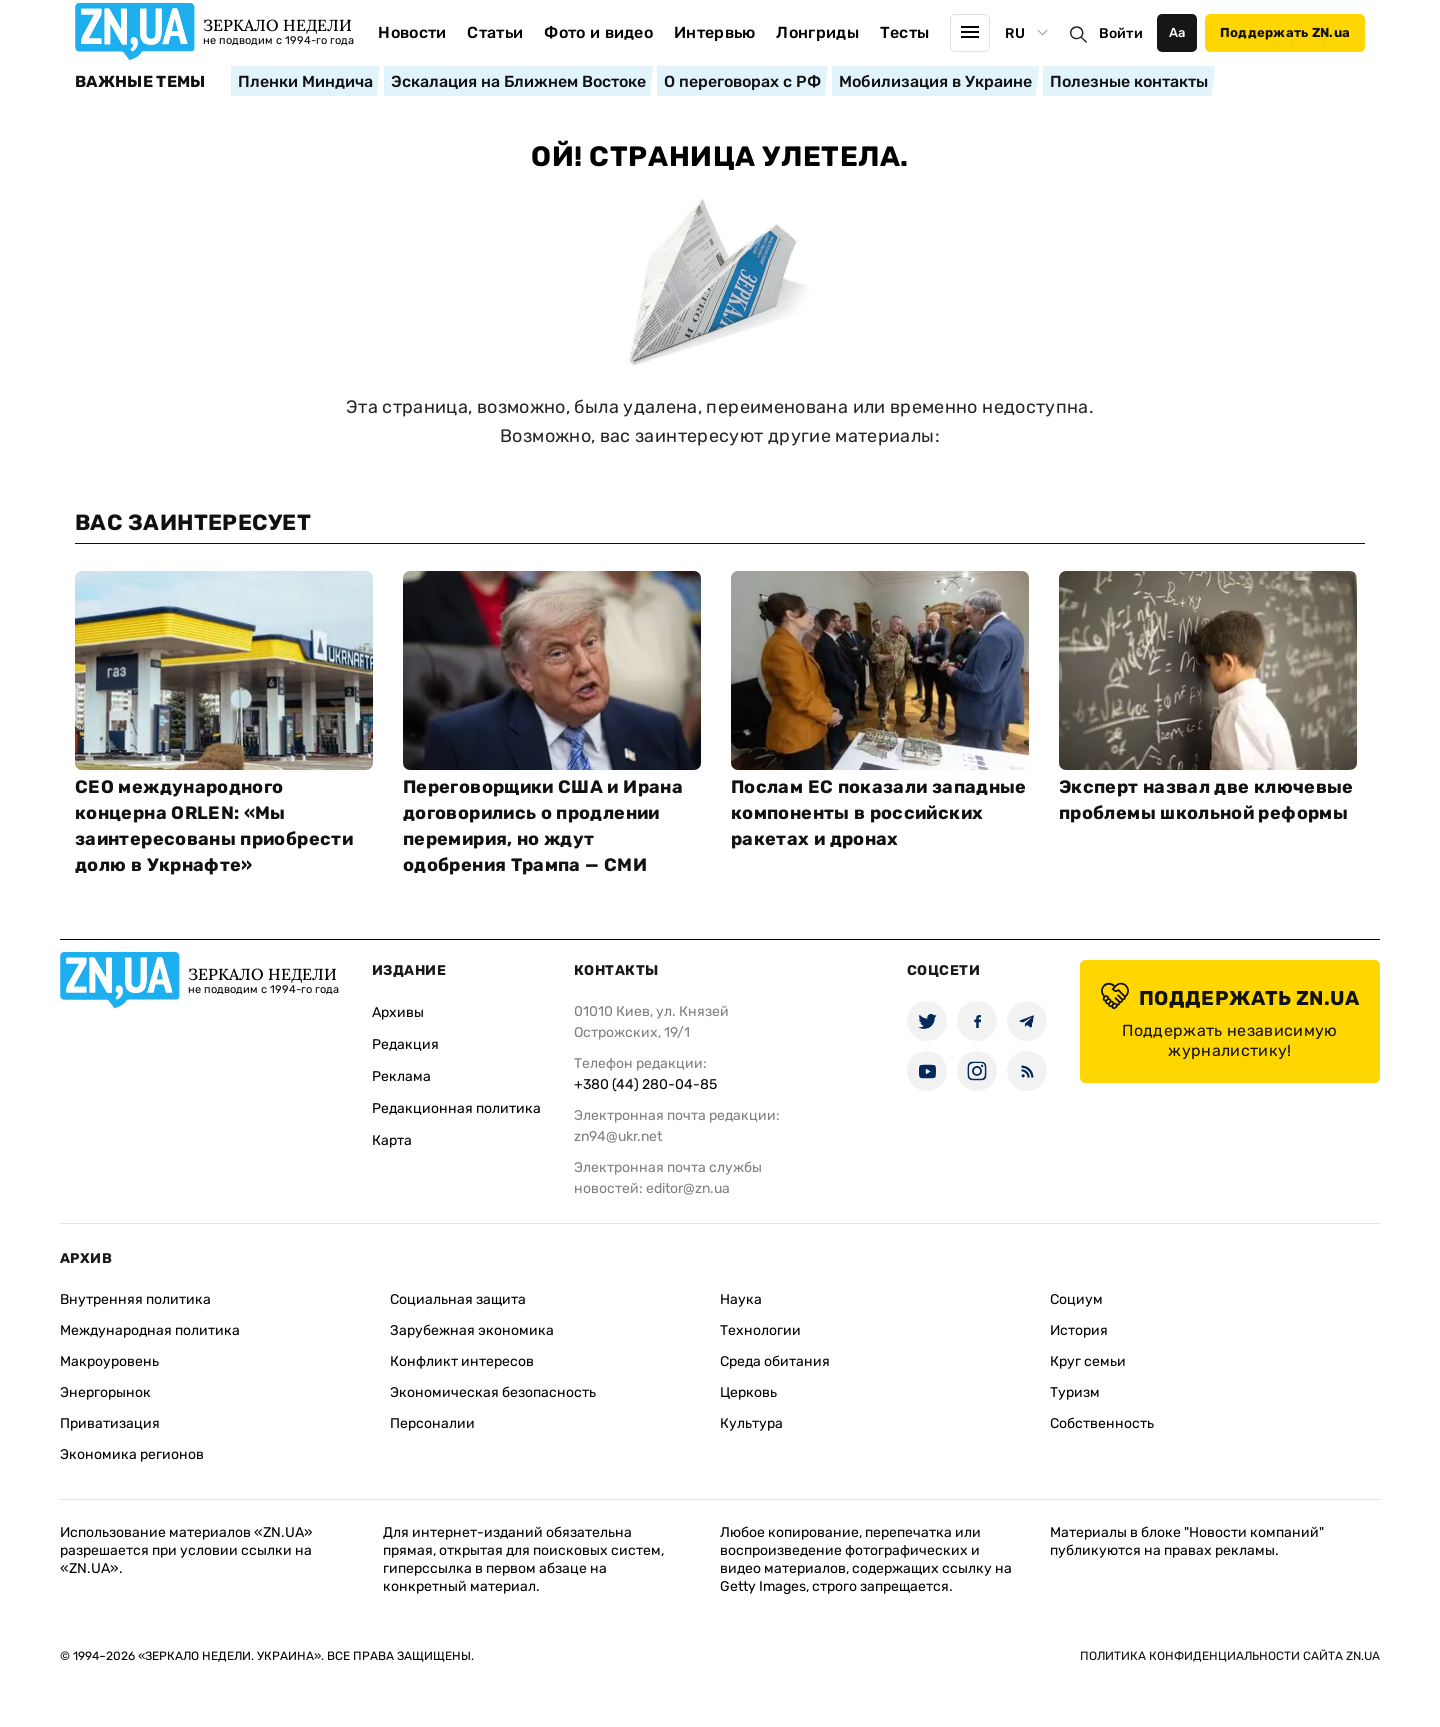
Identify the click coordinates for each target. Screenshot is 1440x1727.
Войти (1121, 33)
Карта (392, 1140)
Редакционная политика (456, 1108)
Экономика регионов (132, 1454)
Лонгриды (817, 32)
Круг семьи (1088, 1361)
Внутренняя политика (135, 1299)
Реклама (401, 1076)
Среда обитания (775, 1361)
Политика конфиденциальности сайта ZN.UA (1230, 1656)
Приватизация (110, 1423)
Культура (751, 1423)
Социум (1076, 1299)
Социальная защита (458, 1299)
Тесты (905, 32)
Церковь (748, 1392)
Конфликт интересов (462, 1361)
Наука (741, 1299)
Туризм (1075, 1392)
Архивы (398, 1012)
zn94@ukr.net (618, 1136)
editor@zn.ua (688, 1188)
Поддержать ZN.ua (1285, 32)
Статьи (495, 32)
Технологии (760, 1330)
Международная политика (150, 1330)
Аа (1177, 32)
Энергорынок (105, 1392)
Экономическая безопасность (493, 1392)
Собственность (1102, 1423)
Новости (412, 32)
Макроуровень (109, 1361)
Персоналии (432, 1423)
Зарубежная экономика (472, 1330)
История (1079, 1330)
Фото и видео (598, 32)
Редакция (405, 1044)
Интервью (715, 32)
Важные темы (140, 82)
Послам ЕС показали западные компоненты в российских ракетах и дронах (879, 813)
